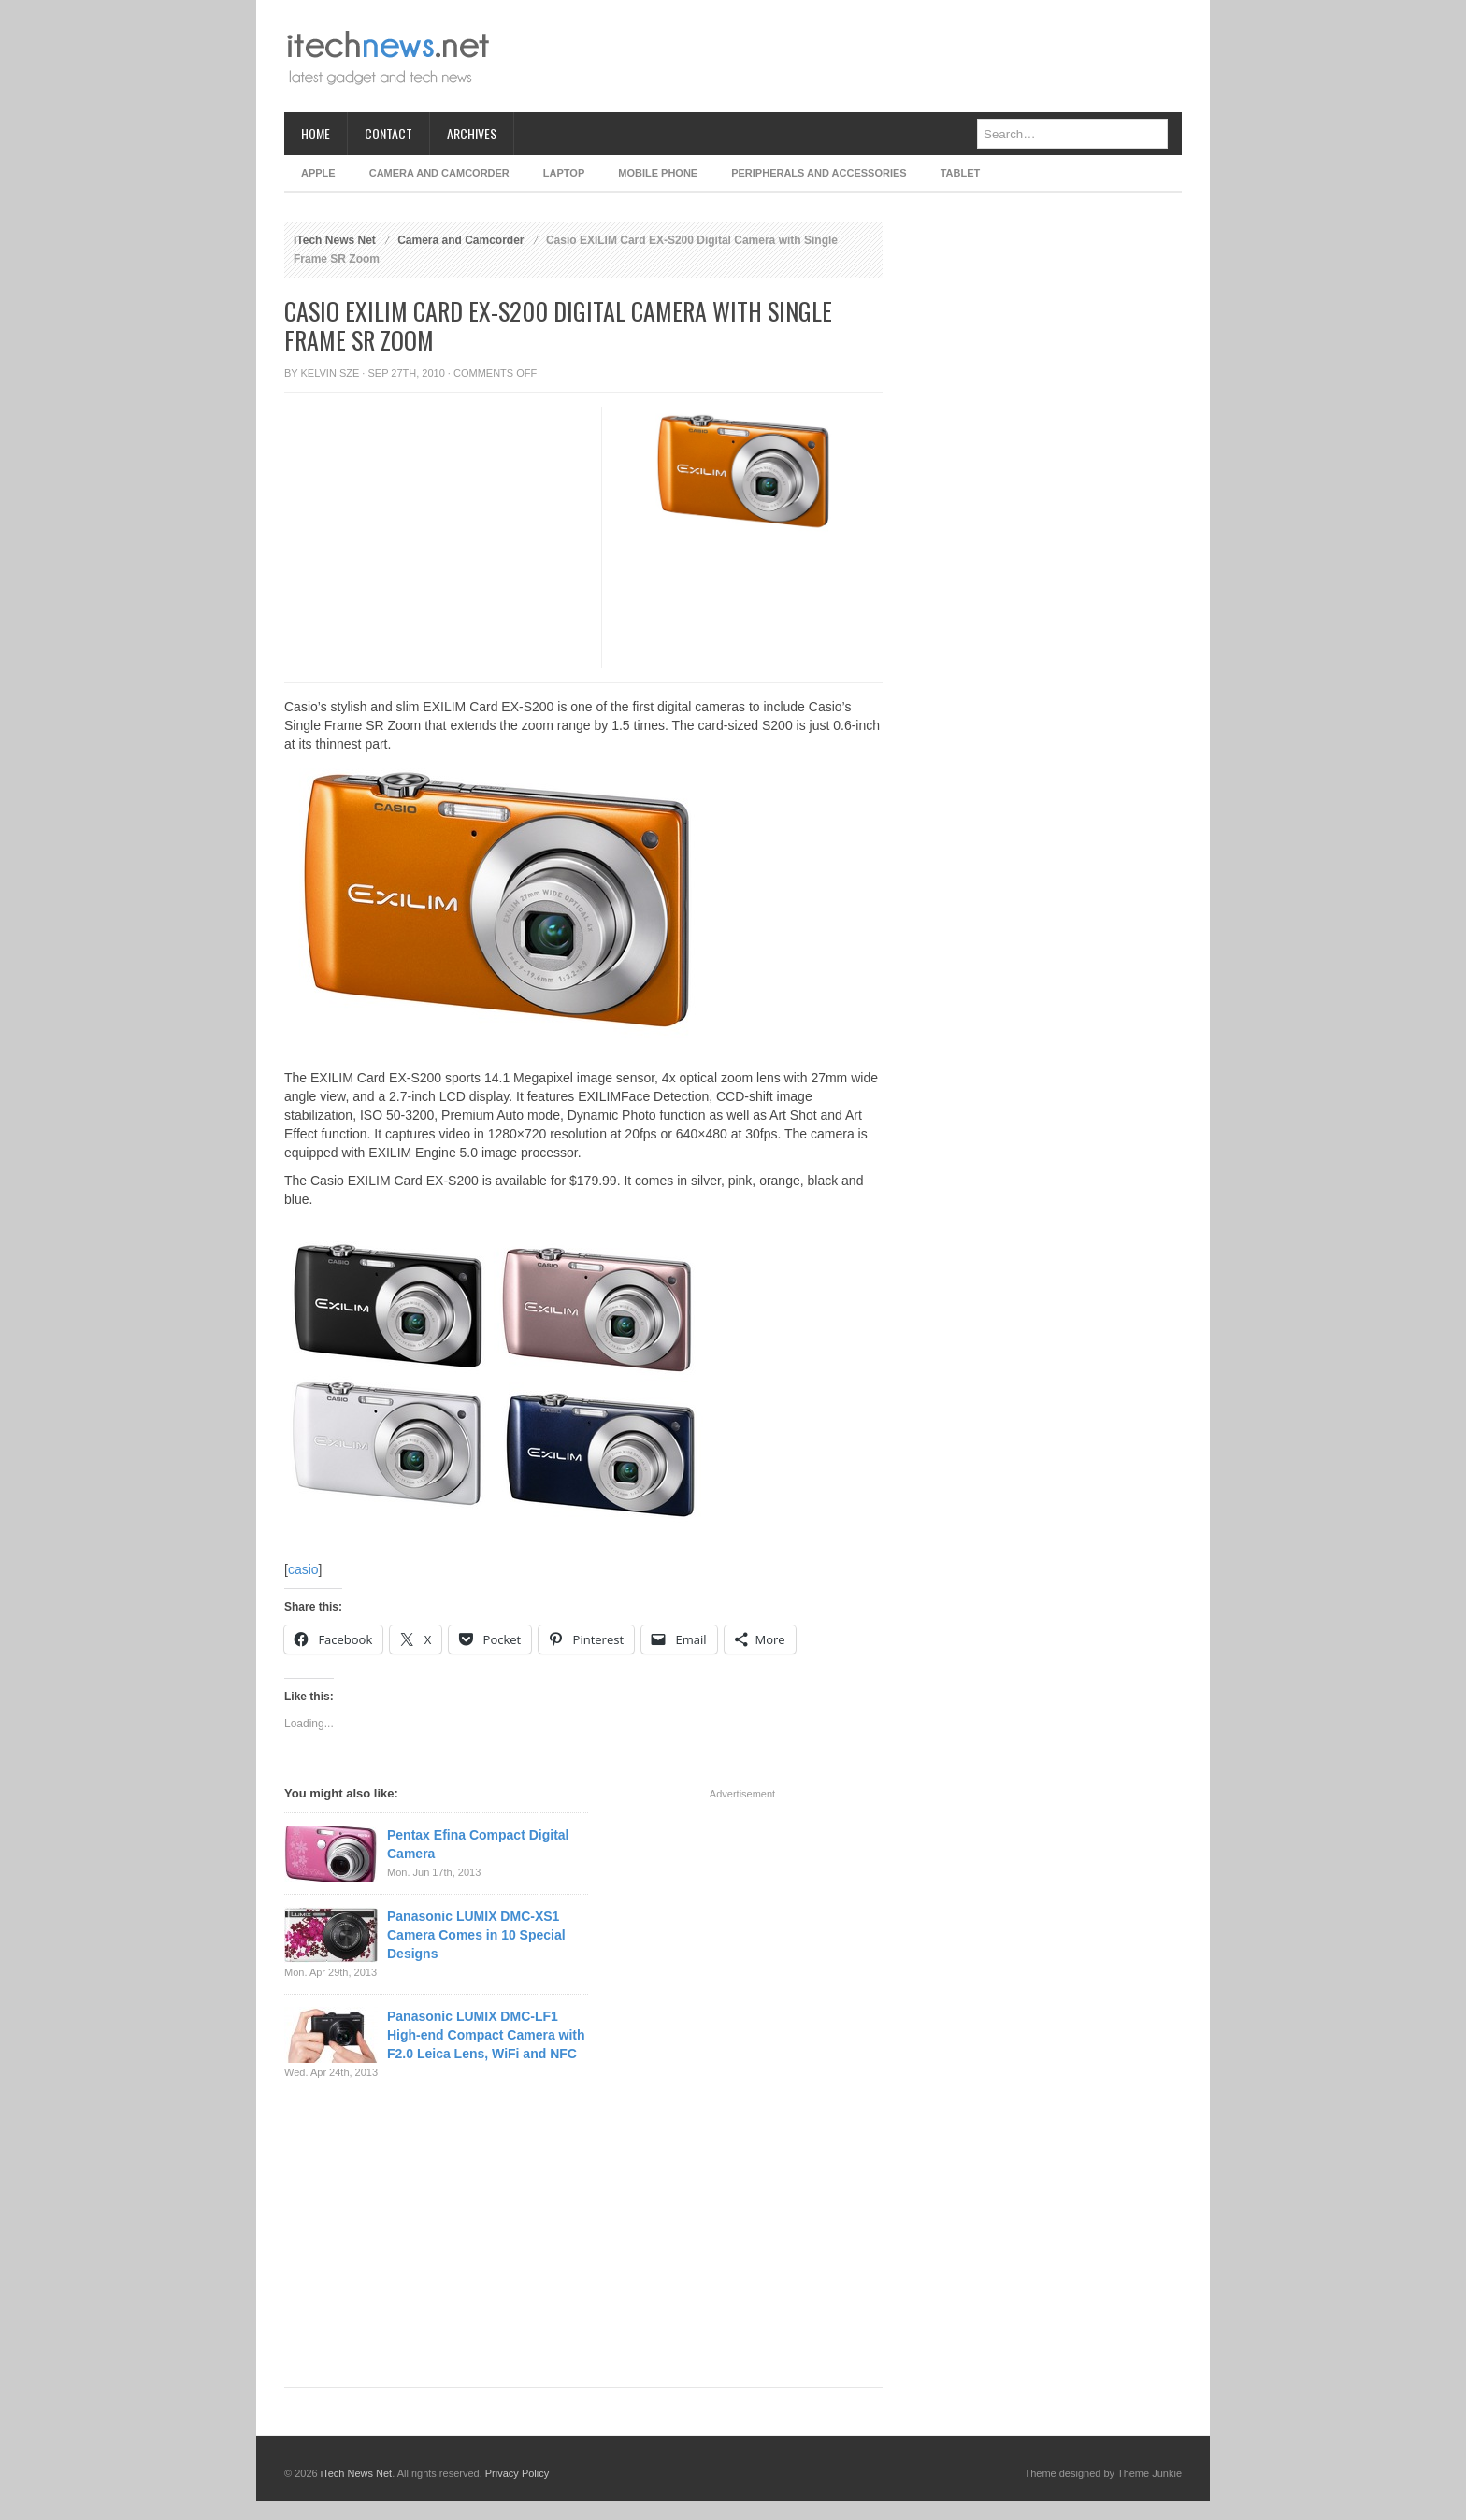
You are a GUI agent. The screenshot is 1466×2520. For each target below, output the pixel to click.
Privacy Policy (517, 2473)
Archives (471, 133)
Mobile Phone (657, 173)
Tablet (961, 173)
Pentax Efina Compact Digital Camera (477, 1844)
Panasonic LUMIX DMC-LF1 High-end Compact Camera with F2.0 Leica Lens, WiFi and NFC (486, 2035)
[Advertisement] (841, 56)
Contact (388, 133)
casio (303, 1569)
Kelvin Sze (330, 373)
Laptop (563, 173)
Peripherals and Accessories (818, 173)
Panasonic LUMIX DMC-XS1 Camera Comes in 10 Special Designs (476, 1935)
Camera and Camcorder (439, 173)
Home (315, 133)
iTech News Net (335, 240)
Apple (318, 173)
